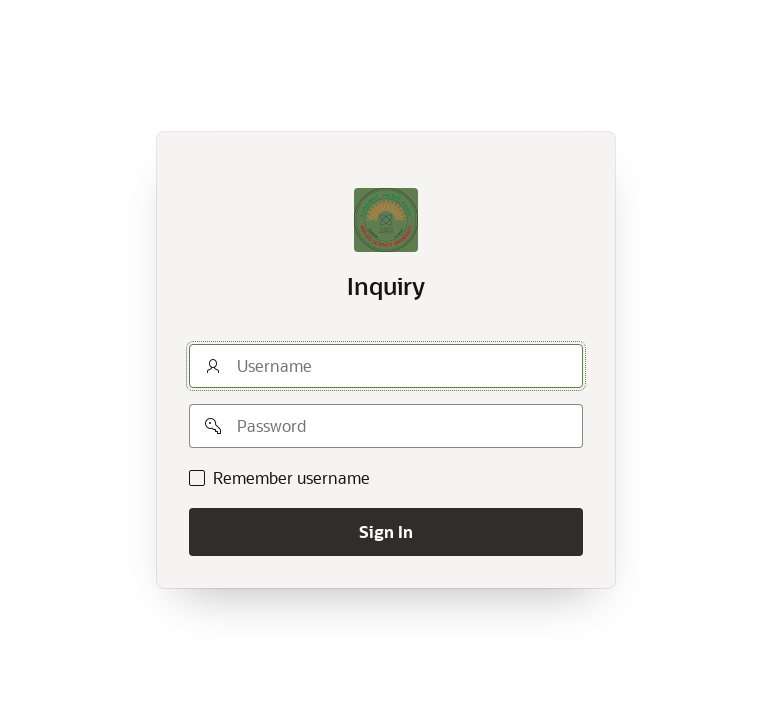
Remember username (291, 478)
